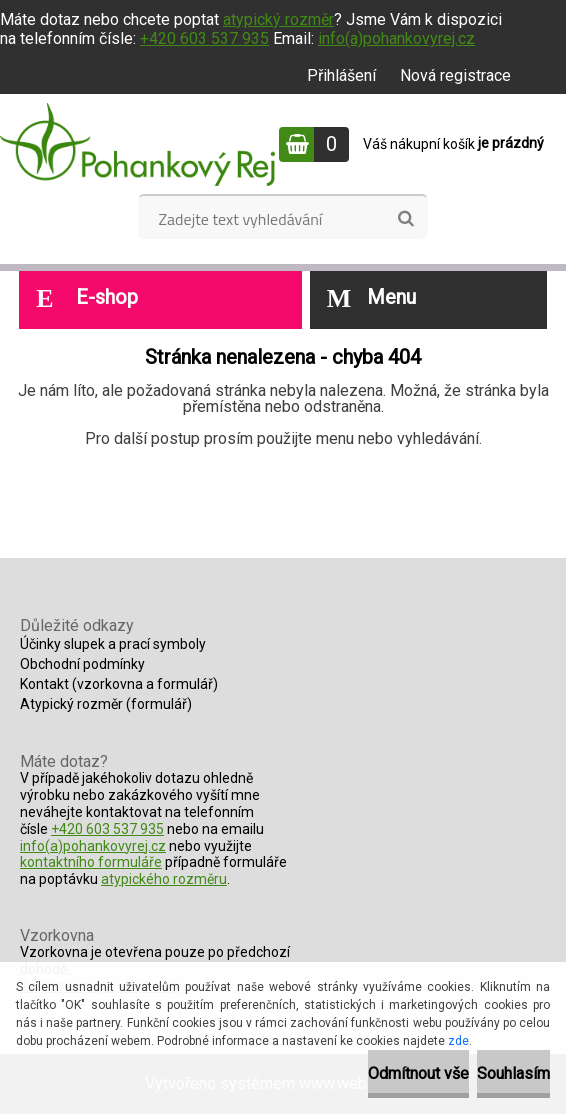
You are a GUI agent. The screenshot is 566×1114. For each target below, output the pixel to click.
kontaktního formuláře (91, 862)
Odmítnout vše (418, 1073)
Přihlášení (341, 75)
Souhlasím (513, 1073)
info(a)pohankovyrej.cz (396, 38)
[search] (405, 219)
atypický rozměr (278, 19)
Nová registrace (455, 75)
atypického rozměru (164, 879)
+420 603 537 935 (204, 38)
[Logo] (137, 144)
